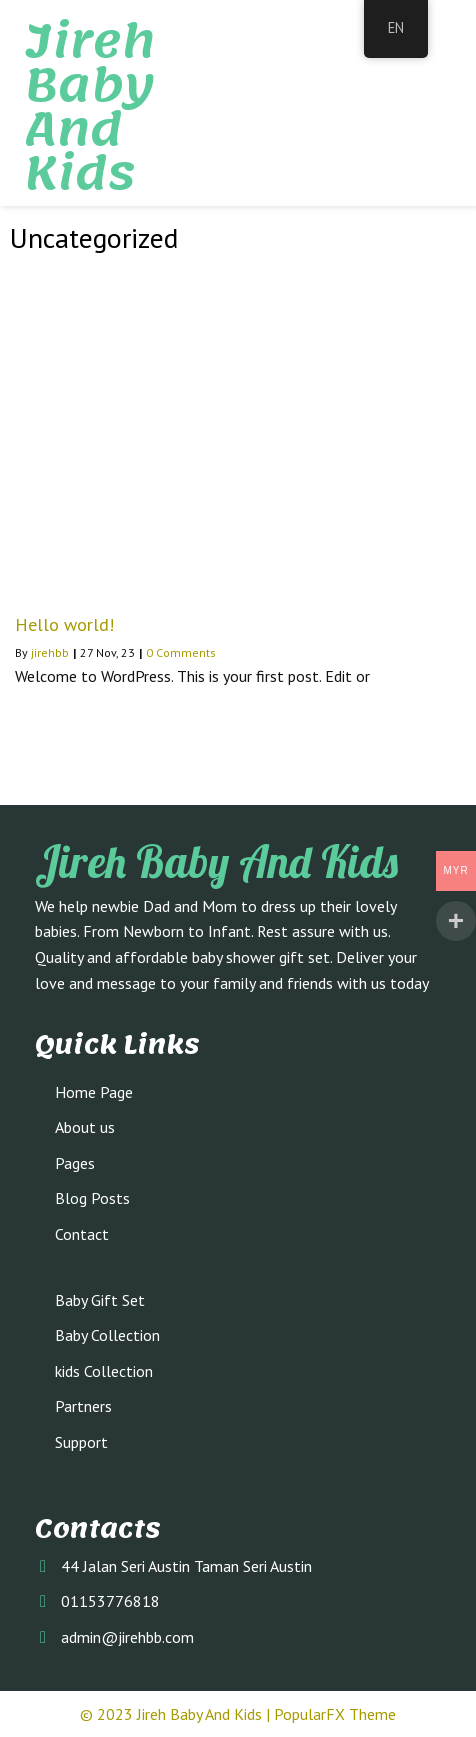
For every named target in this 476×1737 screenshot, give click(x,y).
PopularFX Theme (335, 1714)
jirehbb (50, 652)
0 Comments (181, 652)
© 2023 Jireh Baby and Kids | (177, 1714)
